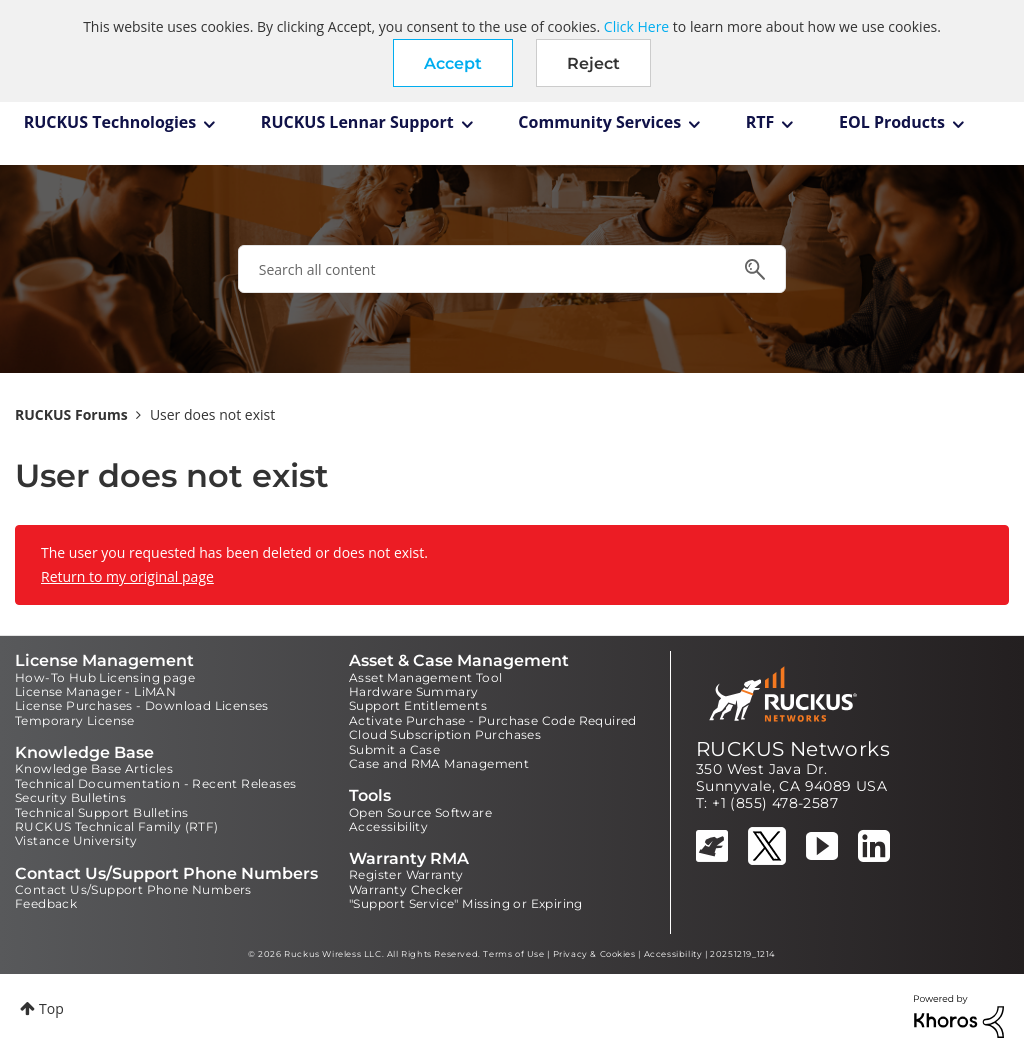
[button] (453, 63)
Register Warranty (406, 874)
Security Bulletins (70, 797)
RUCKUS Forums (71, 414)
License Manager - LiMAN (95, 691)
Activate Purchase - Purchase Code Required (493, 720)
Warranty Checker (406, 889)
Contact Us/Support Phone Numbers (133, 889)
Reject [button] (593, 63)
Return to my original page (127, 576)
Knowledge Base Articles (94, 768)
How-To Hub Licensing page (105, 677)
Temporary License (75, 720)
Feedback (46, 903)
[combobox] (512, 269)
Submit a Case (394, 749)
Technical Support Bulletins (102, 812)
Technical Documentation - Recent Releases (155, 783)
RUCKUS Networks (793, 749)
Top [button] (51, 1008)
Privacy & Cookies (594, 954)
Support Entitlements (418, 705)
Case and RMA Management (439, 763)
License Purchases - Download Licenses (142, 705)
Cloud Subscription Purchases (445, 734)
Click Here (636, 26)
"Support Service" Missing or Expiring (466, 903)
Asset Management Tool (425, 677)
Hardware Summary (413, 691)
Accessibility (388, 826)
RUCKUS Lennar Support (357, 122)
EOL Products (892, 122)
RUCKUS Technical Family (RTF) (117, 826)
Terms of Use (513, 954)
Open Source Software (420, 812)
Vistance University (76, 840)
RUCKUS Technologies (110, 122)
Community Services (599, 122)
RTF (760, 122)
